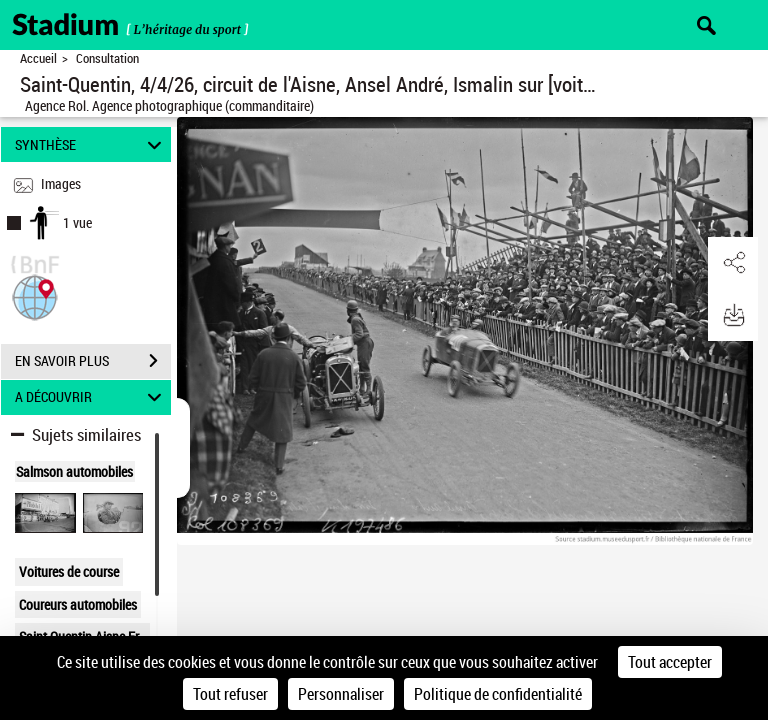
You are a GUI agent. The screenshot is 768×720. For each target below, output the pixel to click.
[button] (35, 295)
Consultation (107, 58)
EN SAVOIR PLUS (93, 361)
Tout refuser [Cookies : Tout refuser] (230, 694)
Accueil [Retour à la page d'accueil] (38, 58)
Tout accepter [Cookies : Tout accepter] (670, 662)
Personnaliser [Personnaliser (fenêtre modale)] (341, 694)
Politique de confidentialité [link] (498, 694)
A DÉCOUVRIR (91, 397)
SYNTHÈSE (91, 144)
